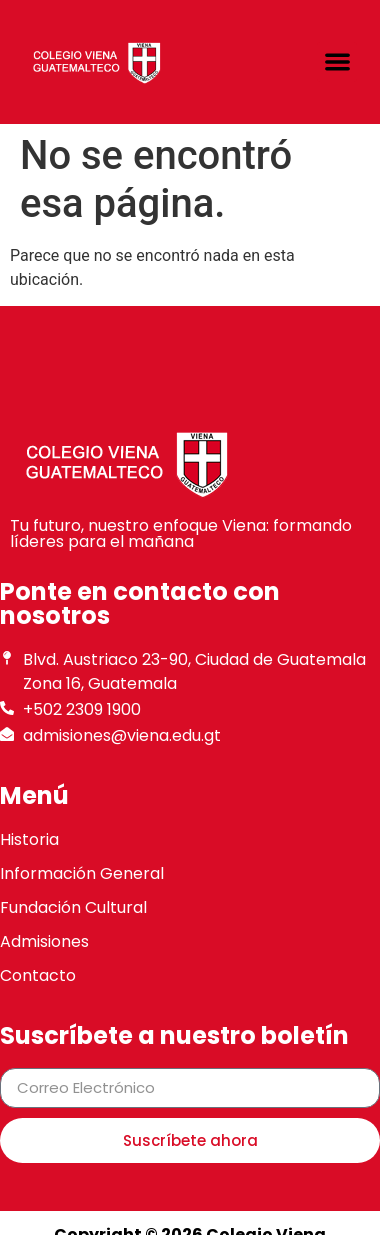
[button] (337, 62)
